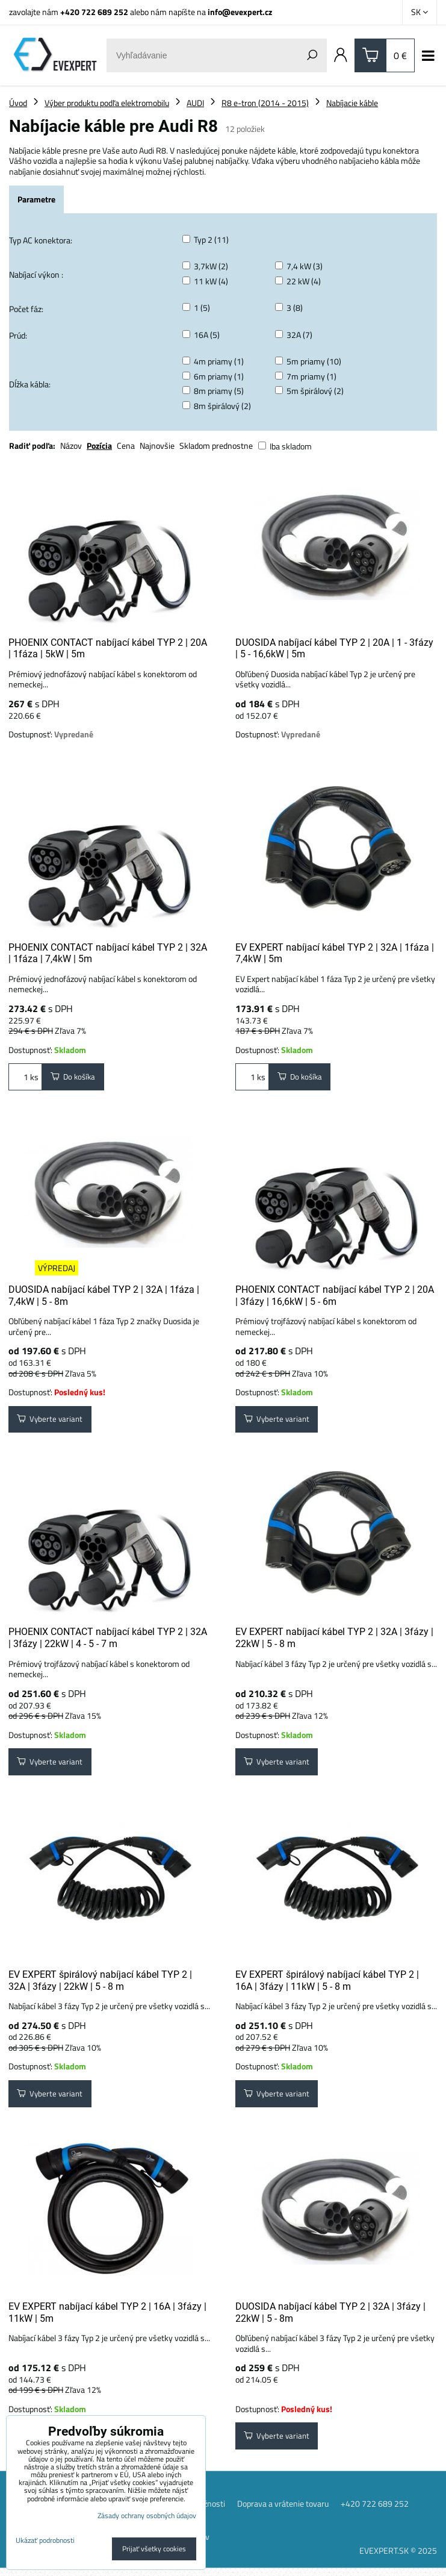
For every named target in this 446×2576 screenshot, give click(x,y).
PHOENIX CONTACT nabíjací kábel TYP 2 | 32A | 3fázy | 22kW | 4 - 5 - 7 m (107, 1641)
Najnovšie (157, 445)
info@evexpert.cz (240, 11)
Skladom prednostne (216, 445)
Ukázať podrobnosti (45, 2540)
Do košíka (75, 1077)
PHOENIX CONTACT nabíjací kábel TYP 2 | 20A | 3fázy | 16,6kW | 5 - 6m (334, 1297)
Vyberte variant (51, 1421)
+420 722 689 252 (94, 11)
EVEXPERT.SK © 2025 (398, 2558)
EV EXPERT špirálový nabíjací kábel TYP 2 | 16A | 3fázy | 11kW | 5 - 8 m (327, 1985)
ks (25, 1077)
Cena (126, 445)
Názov (71, 445)
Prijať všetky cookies (154, 2548)
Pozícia (99, 445)
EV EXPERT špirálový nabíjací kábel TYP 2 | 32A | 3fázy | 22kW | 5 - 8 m (100, 1985)
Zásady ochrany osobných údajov (147, 2515)
